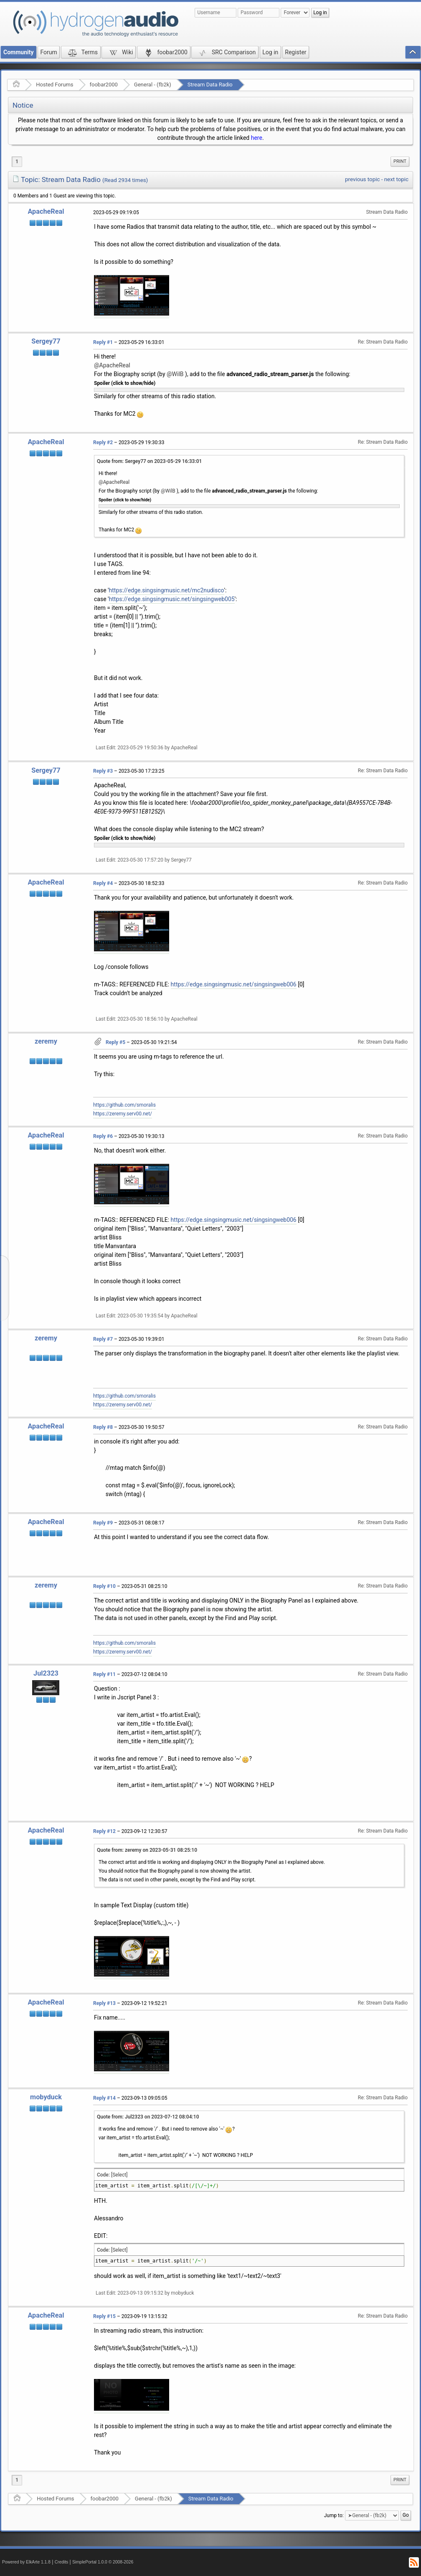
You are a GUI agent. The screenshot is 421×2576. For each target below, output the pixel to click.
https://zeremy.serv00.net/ (122, 1114)
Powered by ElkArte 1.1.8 (26, 2562)
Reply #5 (115, 1042)
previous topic (362, 179)
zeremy (46, 1041)
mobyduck (46, 2097)
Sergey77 (45, 341)
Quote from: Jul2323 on (148, 2117)
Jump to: (334, 2515)
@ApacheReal (112, 365)
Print (399, 161)
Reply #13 (104, 2003)
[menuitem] (400, 162)
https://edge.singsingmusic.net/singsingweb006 (234, 984)
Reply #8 (103, 1427)
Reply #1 (103, 342)
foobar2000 (104, 84)
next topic (396, 179)
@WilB (175, 374)
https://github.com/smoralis (124, 1105)
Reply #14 (104, 2098)
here (256, 137)
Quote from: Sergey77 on (149, 461)
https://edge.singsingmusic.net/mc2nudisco (166, 590)
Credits (61, 2562)
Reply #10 (104, 1586)
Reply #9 (103, 1523)
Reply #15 (104, 2316)
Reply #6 (103, 1136)
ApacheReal (46, 211)
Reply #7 (103, 1339)
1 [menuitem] (16, 161)
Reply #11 (104, 1674)
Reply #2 (103, 442)
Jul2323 (45, 1673)
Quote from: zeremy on (147, 1850)
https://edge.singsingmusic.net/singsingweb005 (172, 599)
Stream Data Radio (210, 84)
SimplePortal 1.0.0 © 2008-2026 (102, 2562)
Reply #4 (103, 883)
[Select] (119, 2175)
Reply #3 (103, 771)
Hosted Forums (54, 84)
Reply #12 (104, 1831)
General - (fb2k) (152, 84)
